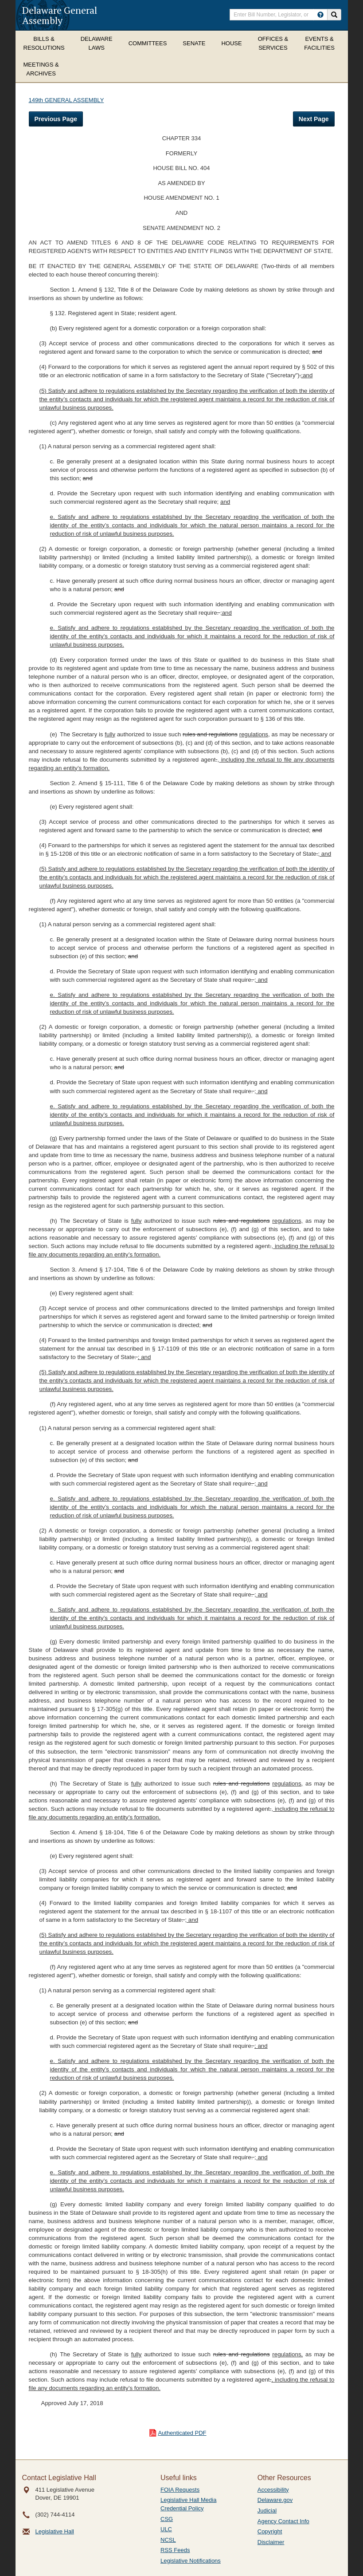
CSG (166, 2519)
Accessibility (273, 2489)
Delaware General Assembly (59, 15)
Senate (194, 43)
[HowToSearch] (320, 14)
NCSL (168, 2539)
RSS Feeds (175, 2550)
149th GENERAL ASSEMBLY (66, 100)
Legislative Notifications (190, 2560)
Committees (148, 43)
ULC (166, 2529)
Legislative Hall (54, 2531)
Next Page (314, 118)
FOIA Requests (179, 2489)
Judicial (267, 2510)
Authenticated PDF (182, 2433)
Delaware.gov (275, 2500)
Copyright (270, 2531)
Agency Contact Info (283, 2521)
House (231, 43)
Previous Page (56, 118)
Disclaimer (271, 2542)
